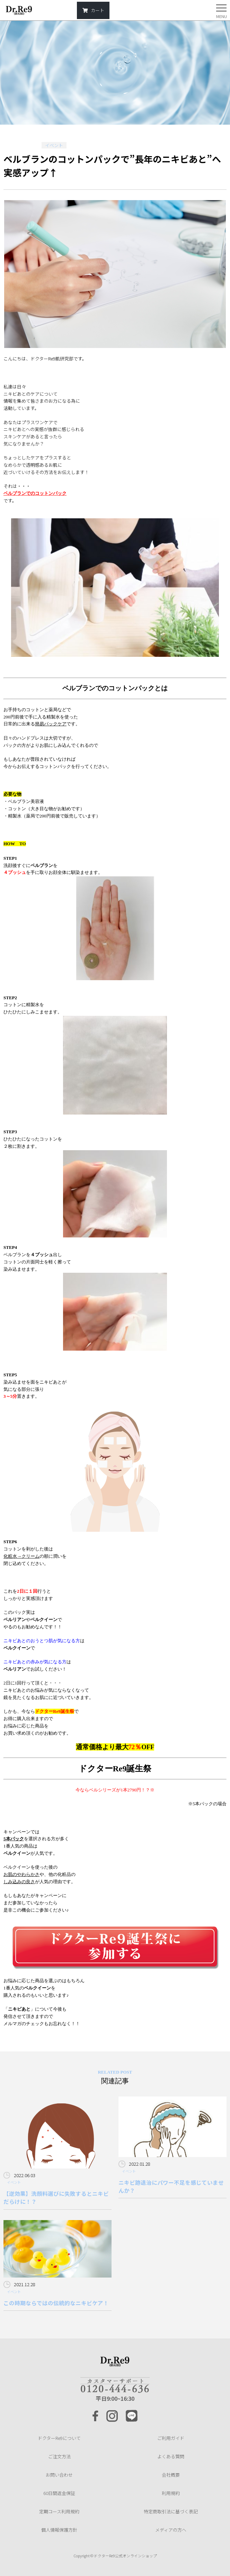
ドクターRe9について (59, 2438)
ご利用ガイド (170, 2438)
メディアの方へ (170, 2529)
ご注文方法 (59, 2456)
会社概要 (171, 2474)
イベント (54, 145)
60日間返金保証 (59, 2493)
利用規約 (171, 2493)
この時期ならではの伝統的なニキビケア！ (56, 2303)
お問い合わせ (59, 2474)
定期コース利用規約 (59, 2511)
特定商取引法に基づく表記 (171, 2511)
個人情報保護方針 (59, 2529)
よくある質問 (170, 2456)
